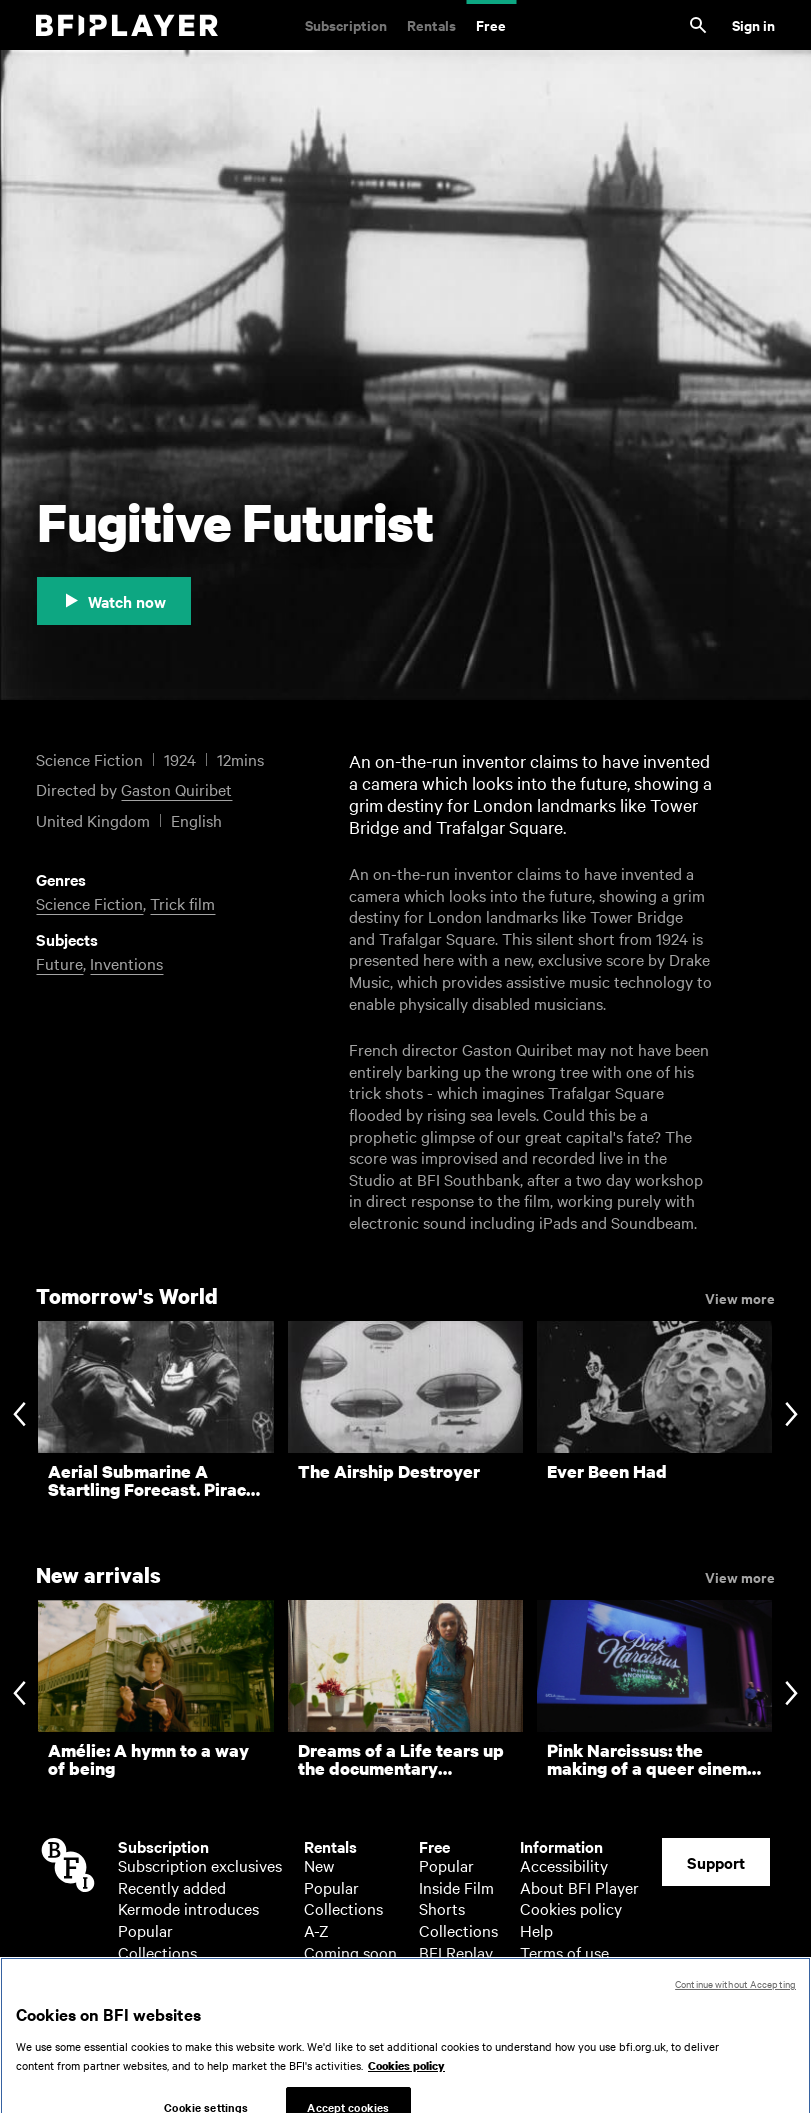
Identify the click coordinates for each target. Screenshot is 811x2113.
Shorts (442, 1908)
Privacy (546, 1973)
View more (740, 1297)
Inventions (126, 963)
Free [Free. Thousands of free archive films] (491, 24)
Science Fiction (89, 903)
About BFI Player (579, 1887)
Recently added (172, 1887)
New (319, 1865)
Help (536, 1930)
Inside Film (456, 1887)
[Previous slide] (19, 1415)
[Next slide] (791, 1415)
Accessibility (564, 1865)
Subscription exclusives (200, 1865)
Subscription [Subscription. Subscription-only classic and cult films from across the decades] (346, 24)
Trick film (182, 903)
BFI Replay (456, 1952)
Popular (145, 1930)
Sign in (753, 24)
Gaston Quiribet (176, 789)
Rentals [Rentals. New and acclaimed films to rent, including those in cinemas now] (431, 24)
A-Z (130, 1973)
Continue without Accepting (735, 2013)
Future (59, 963)
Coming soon (350, 1952)
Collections (157, 1952)
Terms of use (564, 1952)
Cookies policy (571, 1908)
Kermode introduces (188, 1908)
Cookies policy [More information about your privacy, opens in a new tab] (406, 2096)
